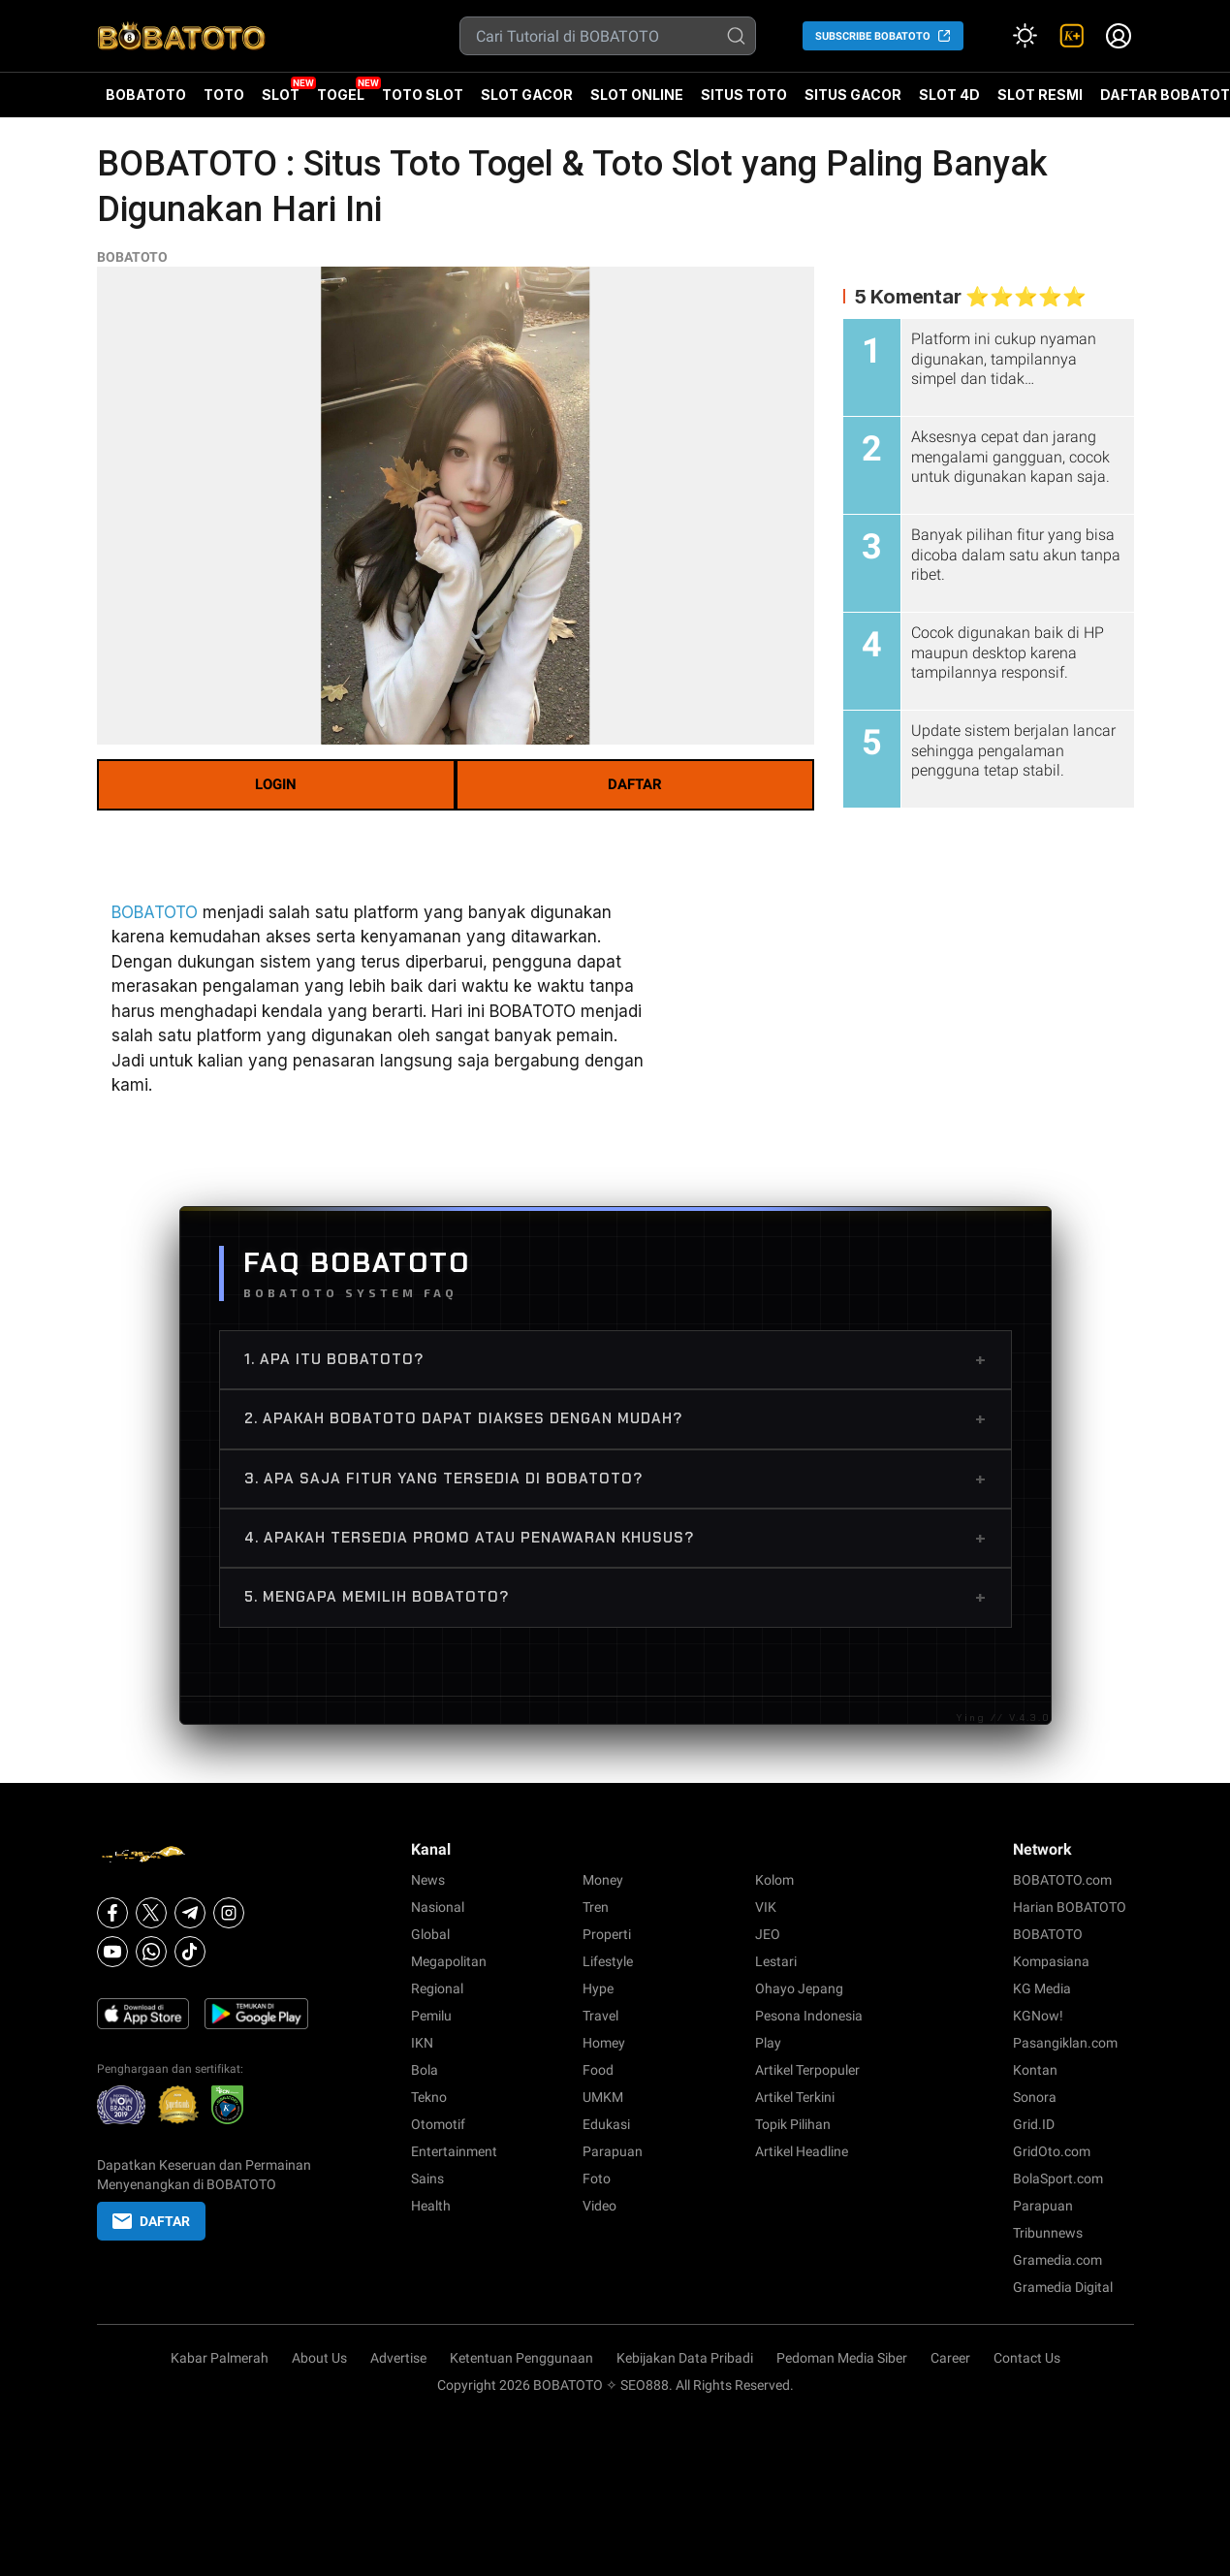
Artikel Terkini (795, 2097)
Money (603, 1880)
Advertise (398, 2358)
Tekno (429, 2097)
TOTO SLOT (422, 94)
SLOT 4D (949, 101)
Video (599, 2205)
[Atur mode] (1025, 35)
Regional (437, 1988)
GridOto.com (1051, 2151)
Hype (598, 1988)
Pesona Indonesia (809, 2015)
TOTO (224, 94)
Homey (604, 2043)
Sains (427, 2178)
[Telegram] (189, 1912)
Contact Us (1026, 2358)
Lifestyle (608, 1961)
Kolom (774, 1880)
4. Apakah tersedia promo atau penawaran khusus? (615, 1537)
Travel (600, 2015)
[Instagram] (228, 1912)
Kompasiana (1051, 1961)
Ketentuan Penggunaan (521, 2358)
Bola (424, 2070)
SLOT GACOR (527, 94)
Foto (597, 2178)
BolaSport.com (1058, 2178)
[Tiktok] (189, 1951)
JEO (767, 1934)
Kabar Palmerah (219, 2358)
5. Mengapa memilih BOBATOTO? (615, 1596)
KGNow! (1038, 2015)
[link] (1072, 35)
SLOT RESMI (1040, 94)
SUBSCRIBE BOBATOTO (872, 36)
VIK (765, 1907)
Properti (607, 1934)
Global (430, 1934)
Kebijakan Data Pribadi (684, 2358)
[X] (151, 1912)
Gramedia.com (1057, 2260)
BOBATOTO (146, 94)
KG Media (1042, 1988)
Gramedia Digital (1063, 2287)
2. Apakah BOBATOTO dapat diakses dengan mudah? (615, 1418)
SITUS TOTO (744, 94)
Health (431, 2205)
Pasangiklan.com (1065, 2043)
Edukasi (606, 2124)
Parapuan (613, 2151)
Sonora (1035, 2097)
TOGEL (340, 94)
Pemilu (431, 2015)
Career (950, 2358)
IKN (422, 2043)
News (428, 1880)
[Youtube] (112, 1951)
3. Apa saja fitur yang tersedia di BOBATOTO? (615, 1478)
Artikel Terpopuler (807, 2070)
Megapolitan (449, 1961)
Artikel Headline (801, 2151)
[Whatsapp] (151, 1951)
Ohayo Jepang (799, 1988)
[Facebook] (112, 1912)
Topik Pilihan (793, 2124)
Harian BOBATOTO (1069, 1907)
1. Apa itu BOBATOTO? (615, 1359)
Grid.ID (1034, 2124)
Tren (596, 1907)
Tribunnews (1048, 2233)
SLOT (281, 94)
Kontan (1035, 2070)
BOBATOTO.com (1062, 1880)
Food (598, 2070)
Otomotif (438, 2124)
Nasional (437, 1907)
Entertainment (454, 2151)
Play (768, 2043)
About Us (319, 2358)
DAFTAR (635, 784)
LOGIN (276, 784)
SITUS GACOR (852, 94)
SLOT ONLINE (636, 94)
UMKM (603, 2097)
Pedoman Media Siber (841, 2358)
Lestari (776, 1961)
